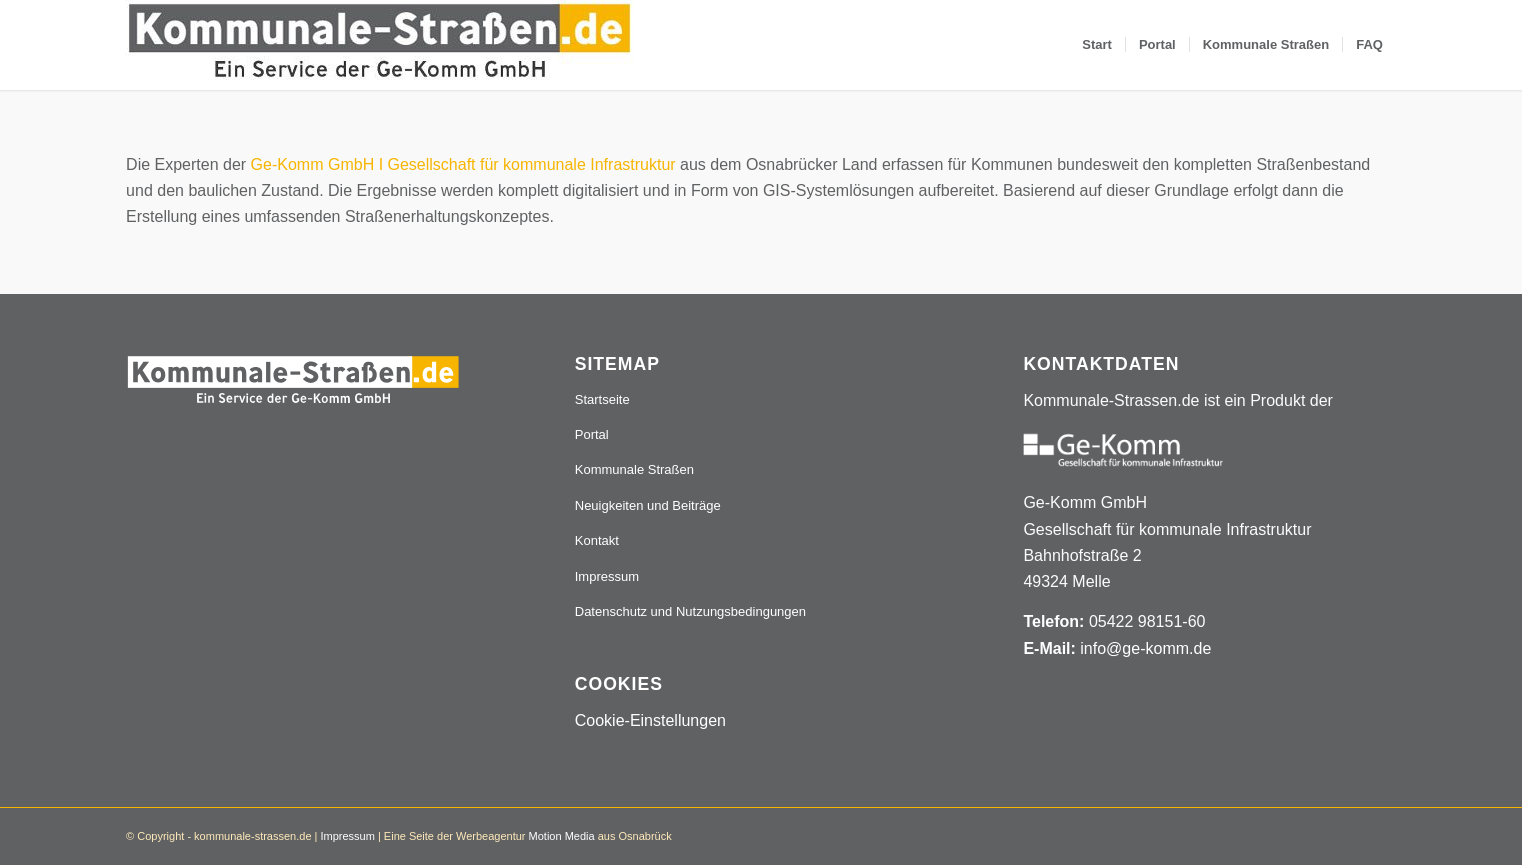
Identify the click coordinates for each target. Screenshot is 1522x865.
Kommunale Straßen (634, 469)
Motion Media (562, 836)
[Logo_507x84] (379, 45)
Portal (592, 434)
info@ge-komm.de (1145, 648)
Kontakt (597, 540)
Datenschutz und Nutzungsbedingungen (690, 611)
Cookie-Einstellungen (650, 720)
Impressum (607, 576)
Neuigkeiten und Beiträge (648, 505)
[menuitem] (1097, 45)
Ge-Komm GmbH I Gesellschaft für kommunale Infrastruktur (463, 164)
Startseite (602, 399)
